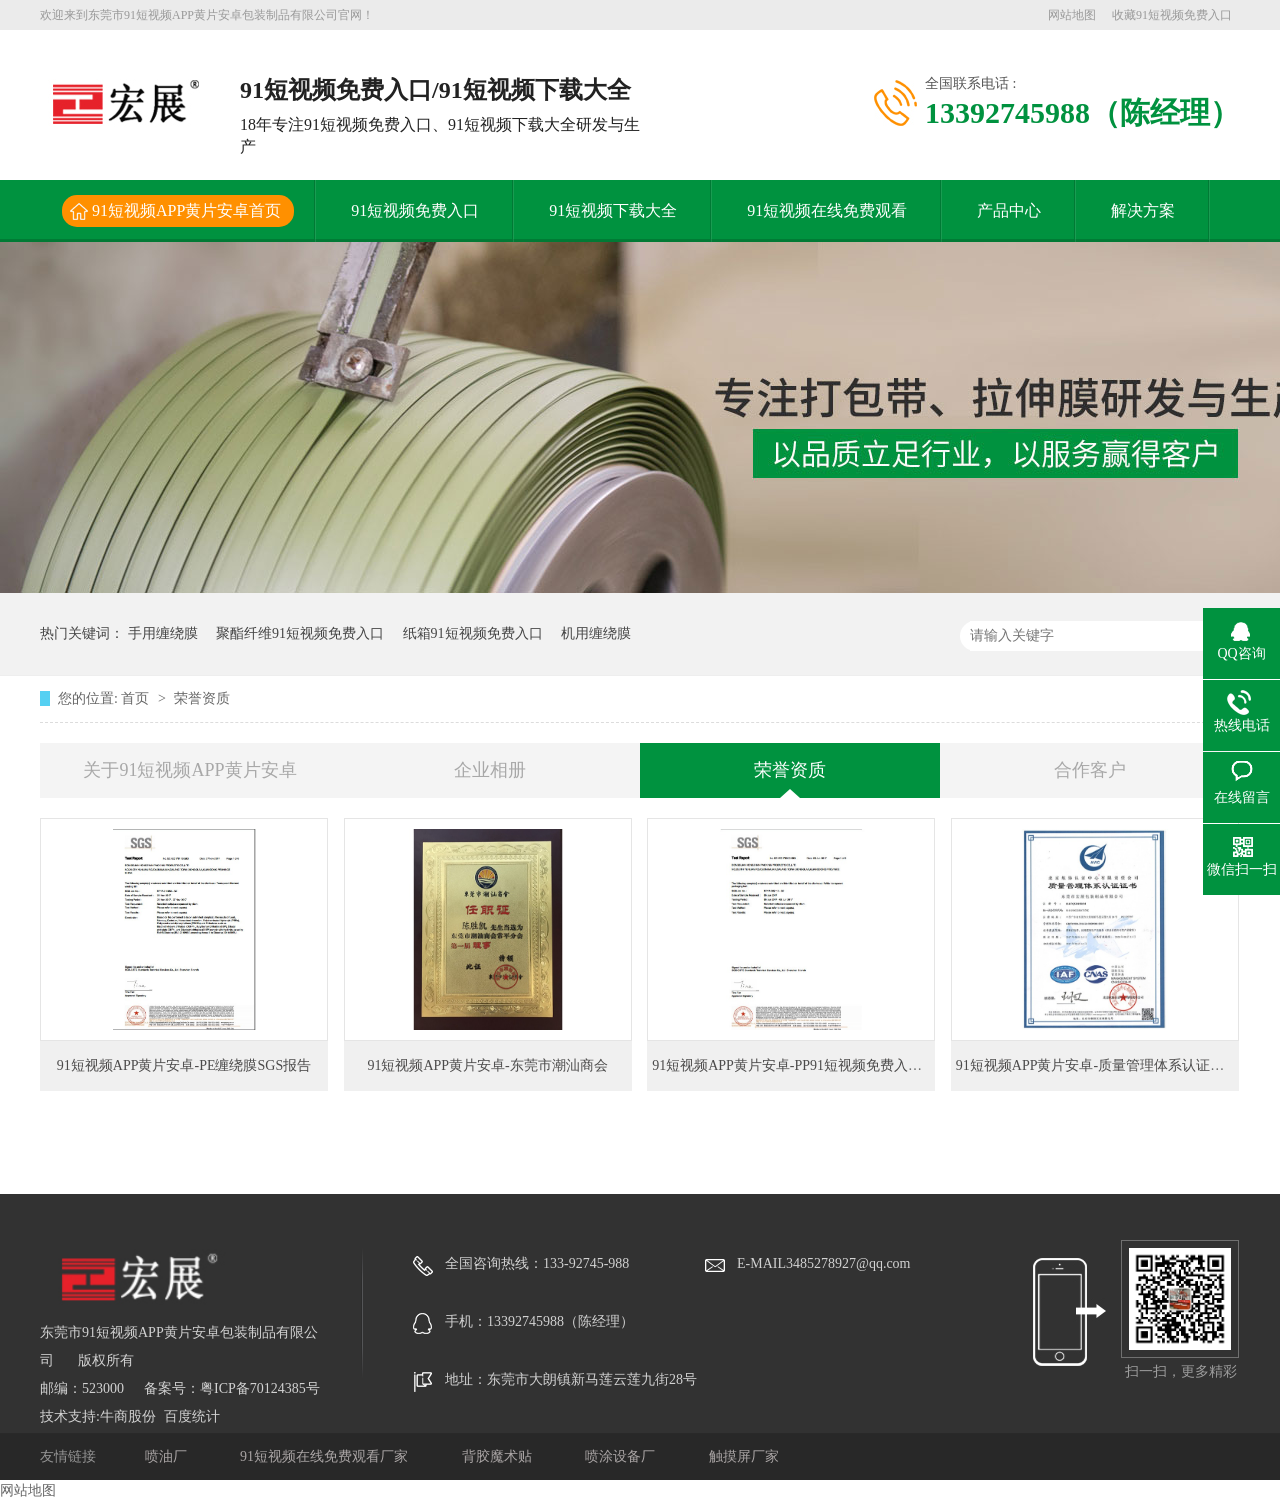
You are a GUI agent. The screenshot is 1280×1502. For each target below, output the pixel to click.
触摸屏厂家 (744, 1456)
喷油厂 (168, 1456)
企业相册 (490, 770)
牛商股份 (128, 1416)
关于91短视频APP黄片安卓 (189, 770)
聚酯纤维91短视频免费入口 (300, 633)
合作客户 (1090, 770)
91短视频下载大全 (613, 210)
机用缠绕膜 (596, 633)
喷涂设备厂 (622, 1456)
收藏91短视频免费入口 (1172, 15)
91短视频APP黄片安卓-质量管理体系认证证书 (1097, 1065)
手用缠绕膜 (163, 633)
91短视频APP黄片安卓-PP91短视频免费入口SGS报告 (814, 1065)
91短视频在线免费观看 (827, 210)
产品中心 (1009, 210)
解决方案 (1143, 210)
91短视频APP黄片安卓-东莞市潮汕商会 (487, 1065)
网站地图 (1072, 15)
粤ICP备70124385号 (260, 1388)
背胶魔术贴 (499, 1456)
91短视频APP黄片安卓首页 (186, 210)
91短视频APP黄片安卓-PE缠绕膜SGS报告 (184, 1065)
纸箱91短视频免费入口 (473, 633)
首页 (137, 698)
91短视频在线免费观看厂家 (326, 1456)
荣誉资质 (202, 698)
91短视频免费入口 (415, 210)
